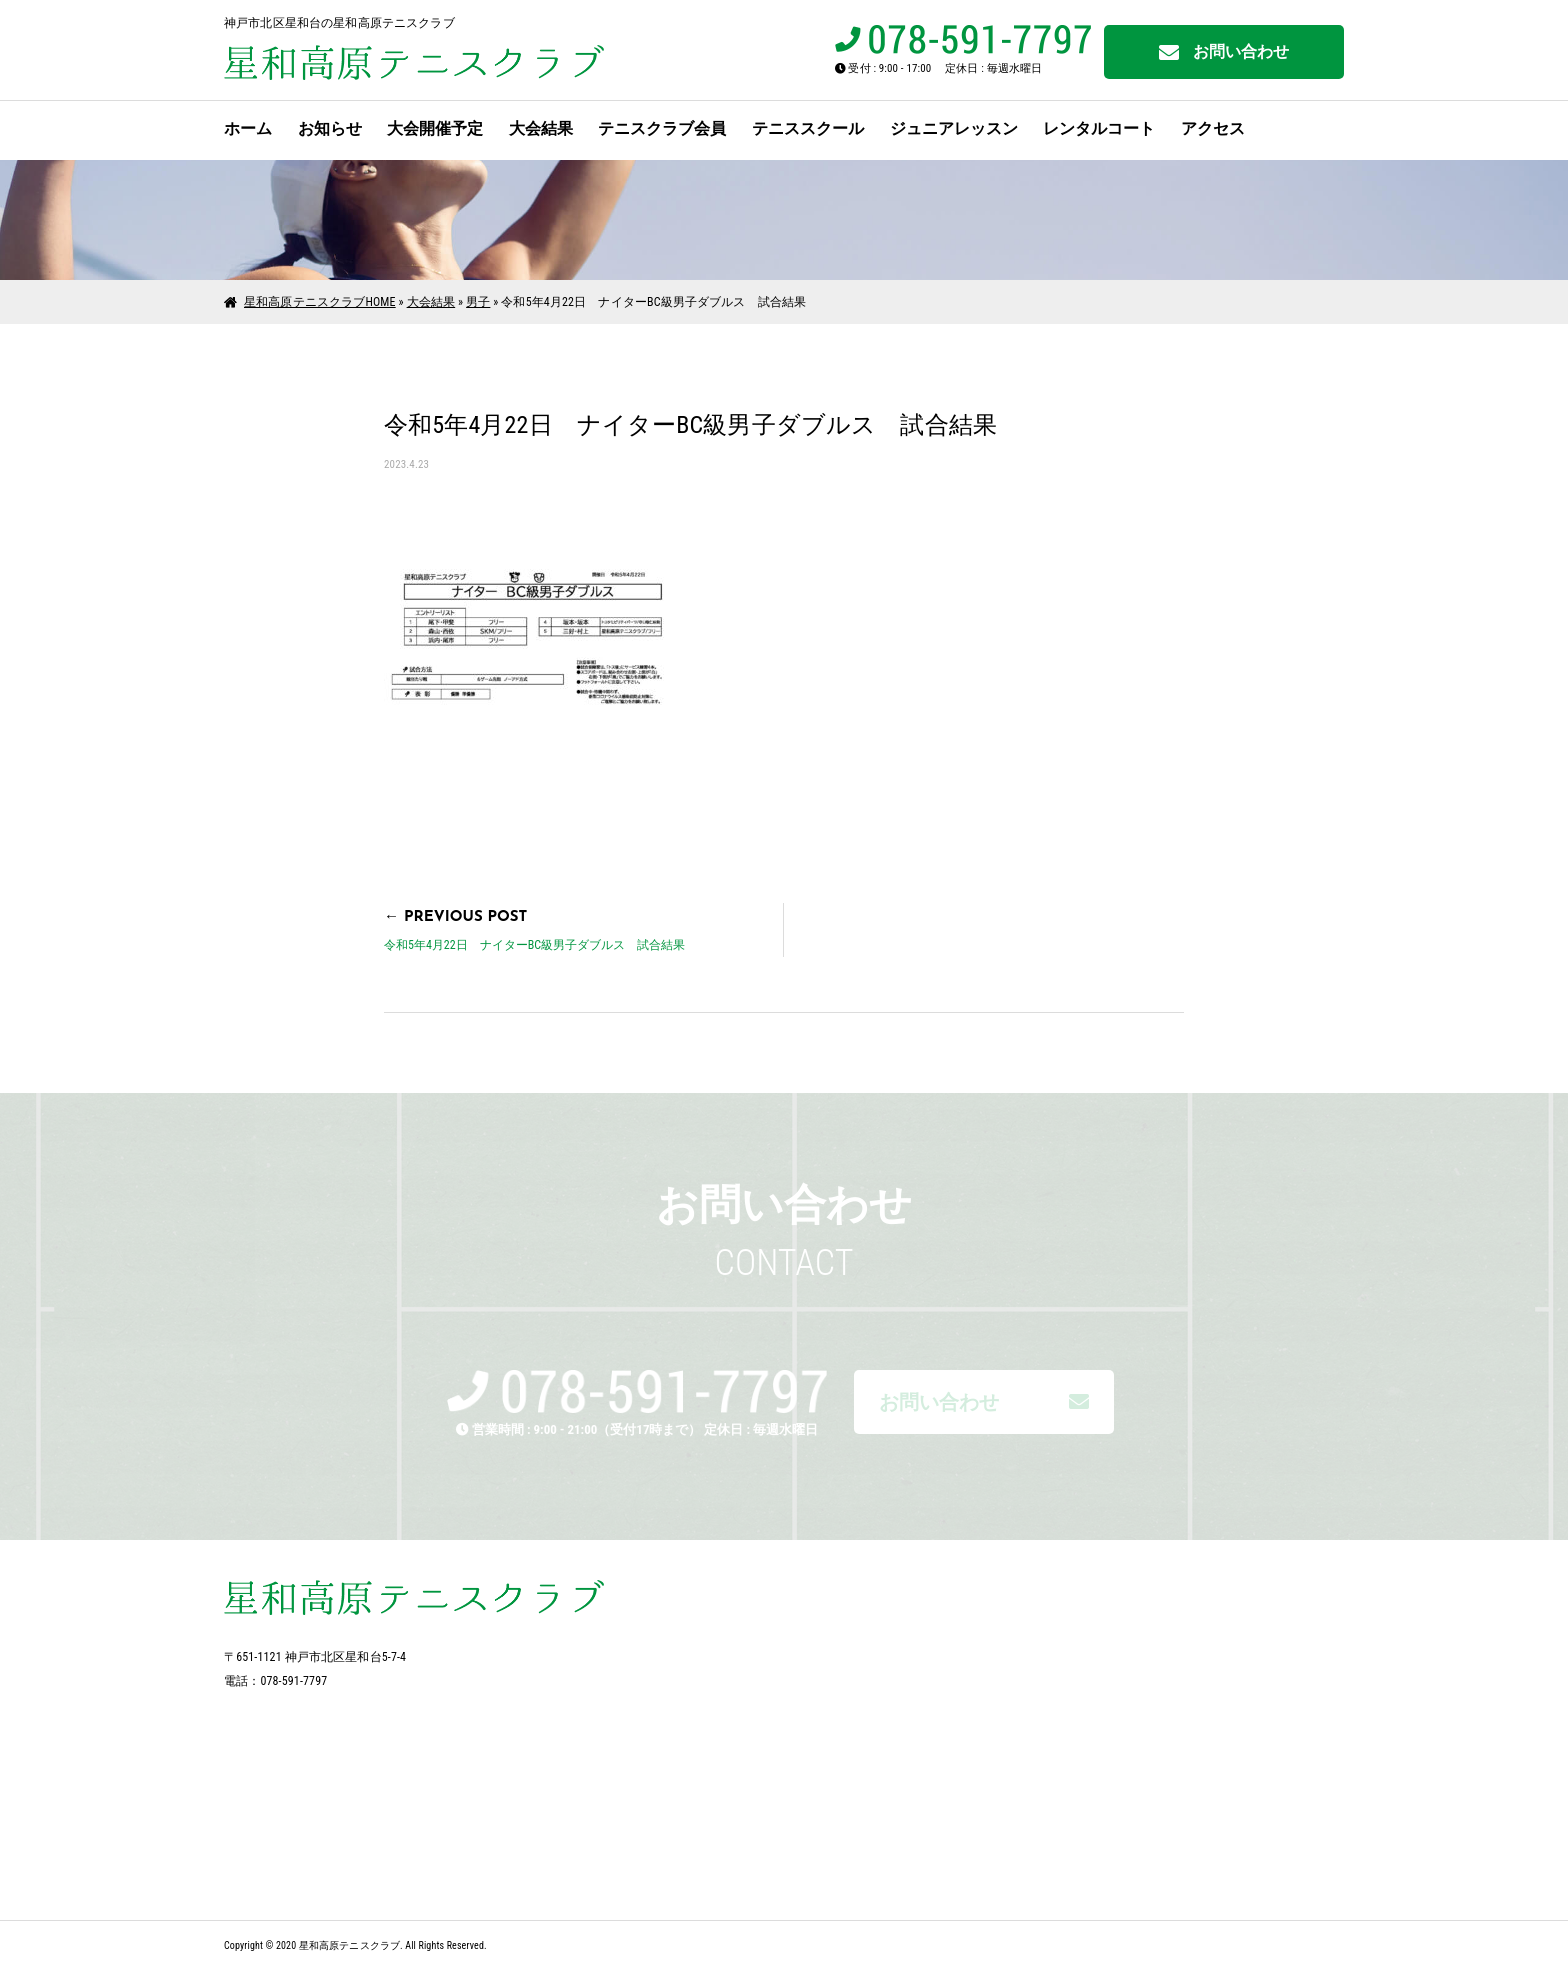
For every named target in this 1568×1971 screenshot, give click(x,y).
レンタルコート (1099, 128)
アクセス (1213, 128)
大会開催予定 (435, 128)
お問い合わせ (1224, 52)
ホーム (248, 128)
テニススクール (808, 128)
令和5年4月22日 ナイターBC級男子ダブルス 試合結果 (534, 945)
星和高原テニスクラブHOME (320, 302)
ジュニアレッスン (954, 128)
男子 (478, 302)
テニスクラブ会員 (662, 128)
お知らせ (330, 128)
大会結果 (541, 128)
